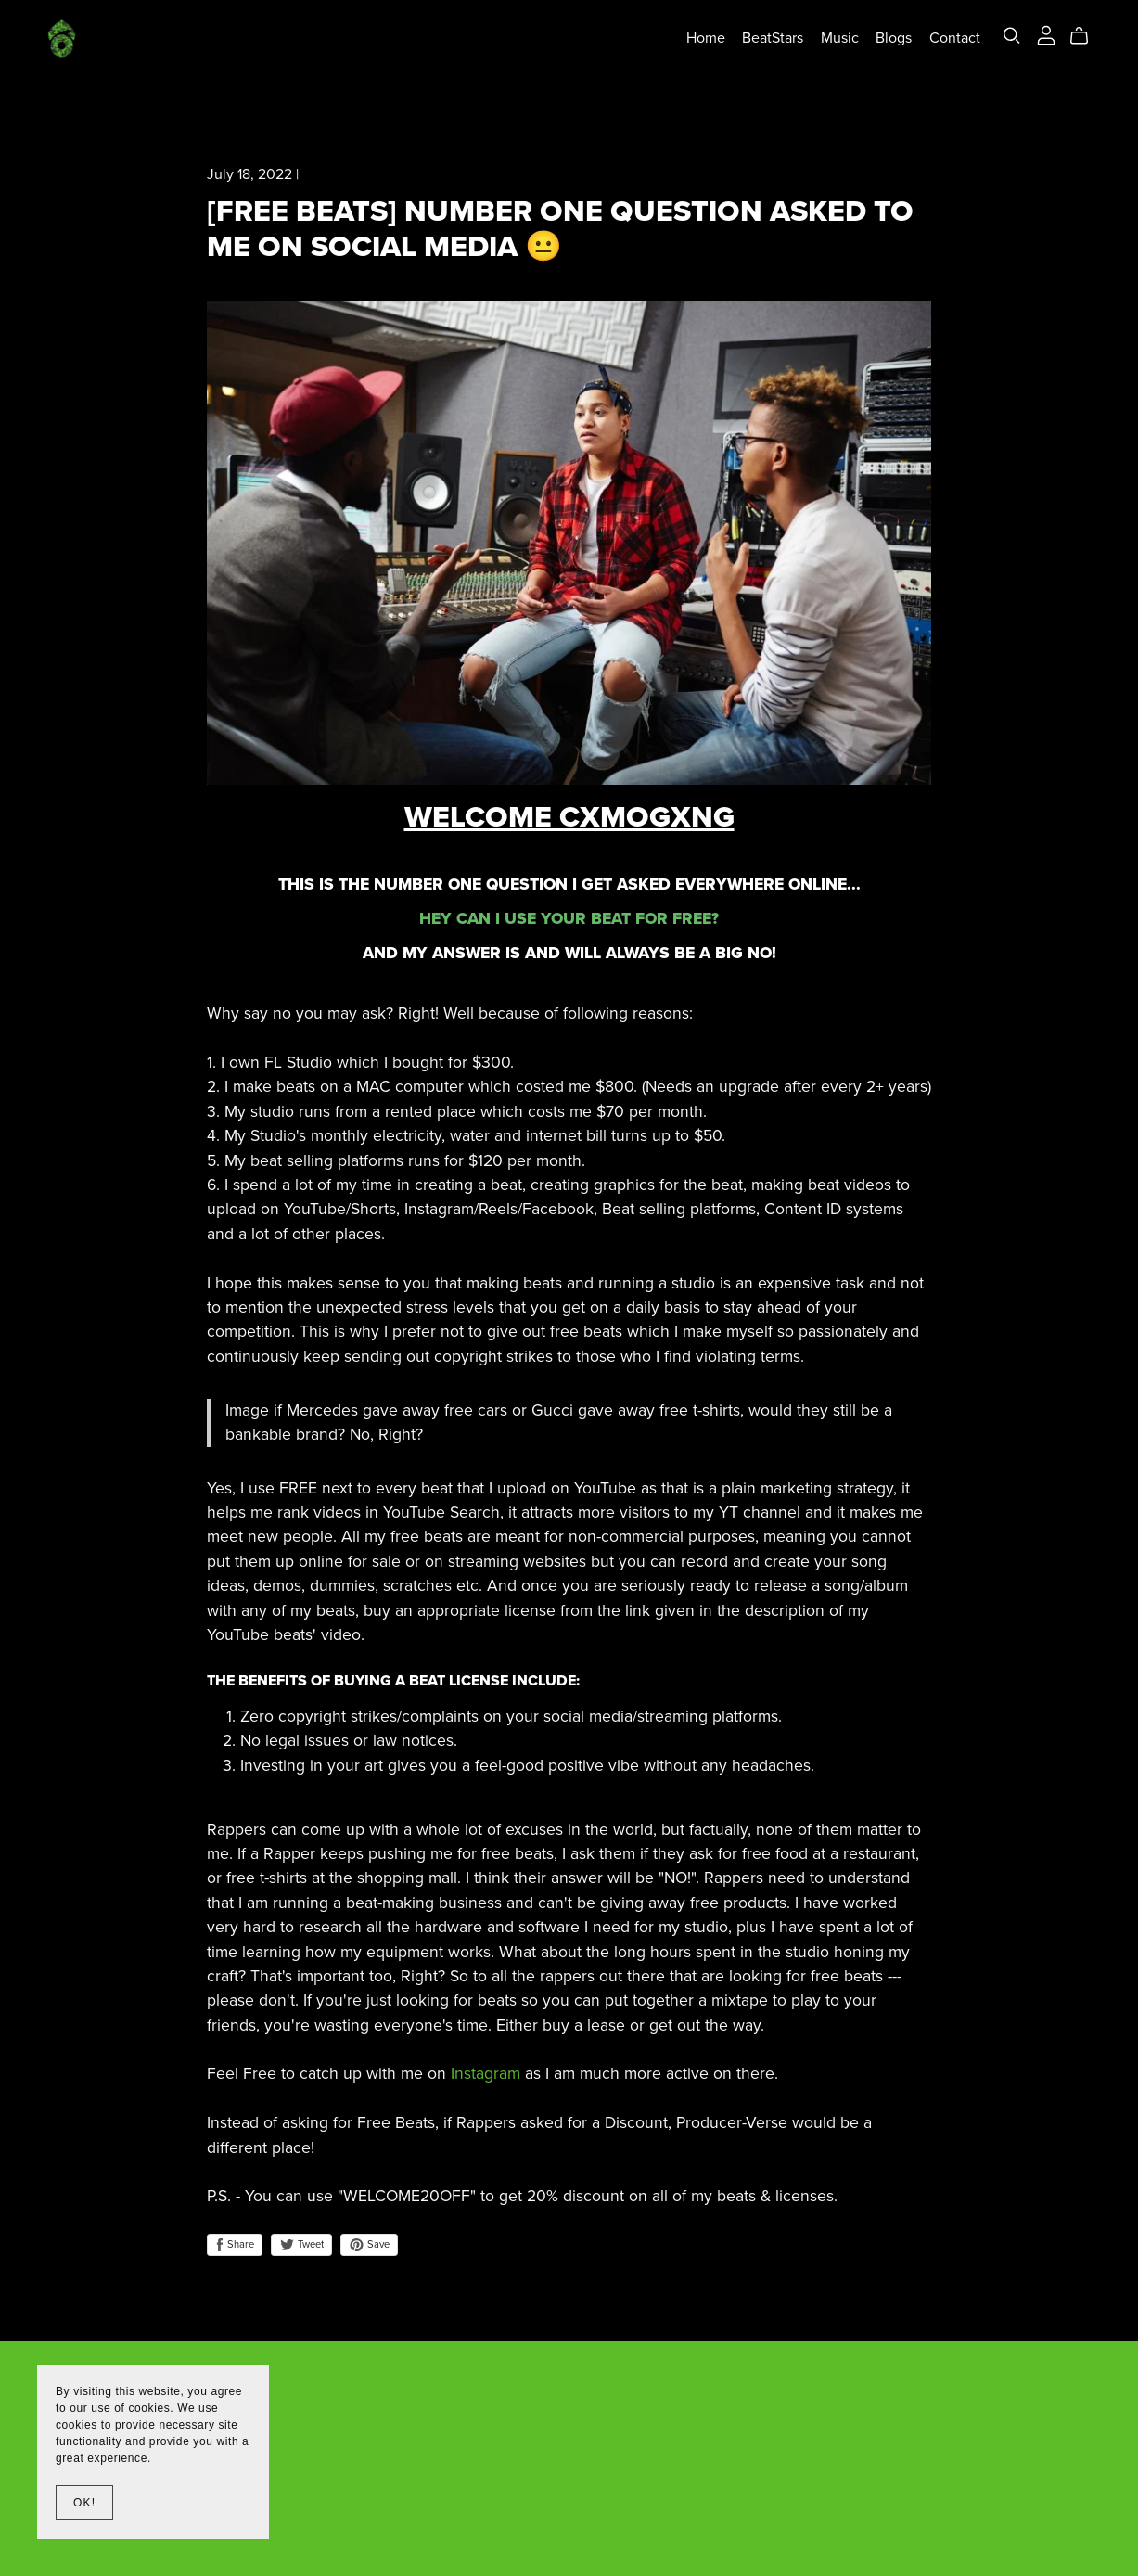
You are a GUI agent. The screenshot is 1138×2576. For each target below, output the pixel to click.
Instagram (485, 2073)
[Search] (1004, 37)
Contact (947, 40)
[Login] (1039, 36)
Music (832, 40)
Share (234, 2244)
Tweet (301, 2244)
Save (369, 2244)
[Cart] (1079, 38)
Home (698, 40)
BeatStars (766, 40)
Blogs (886, 40)
